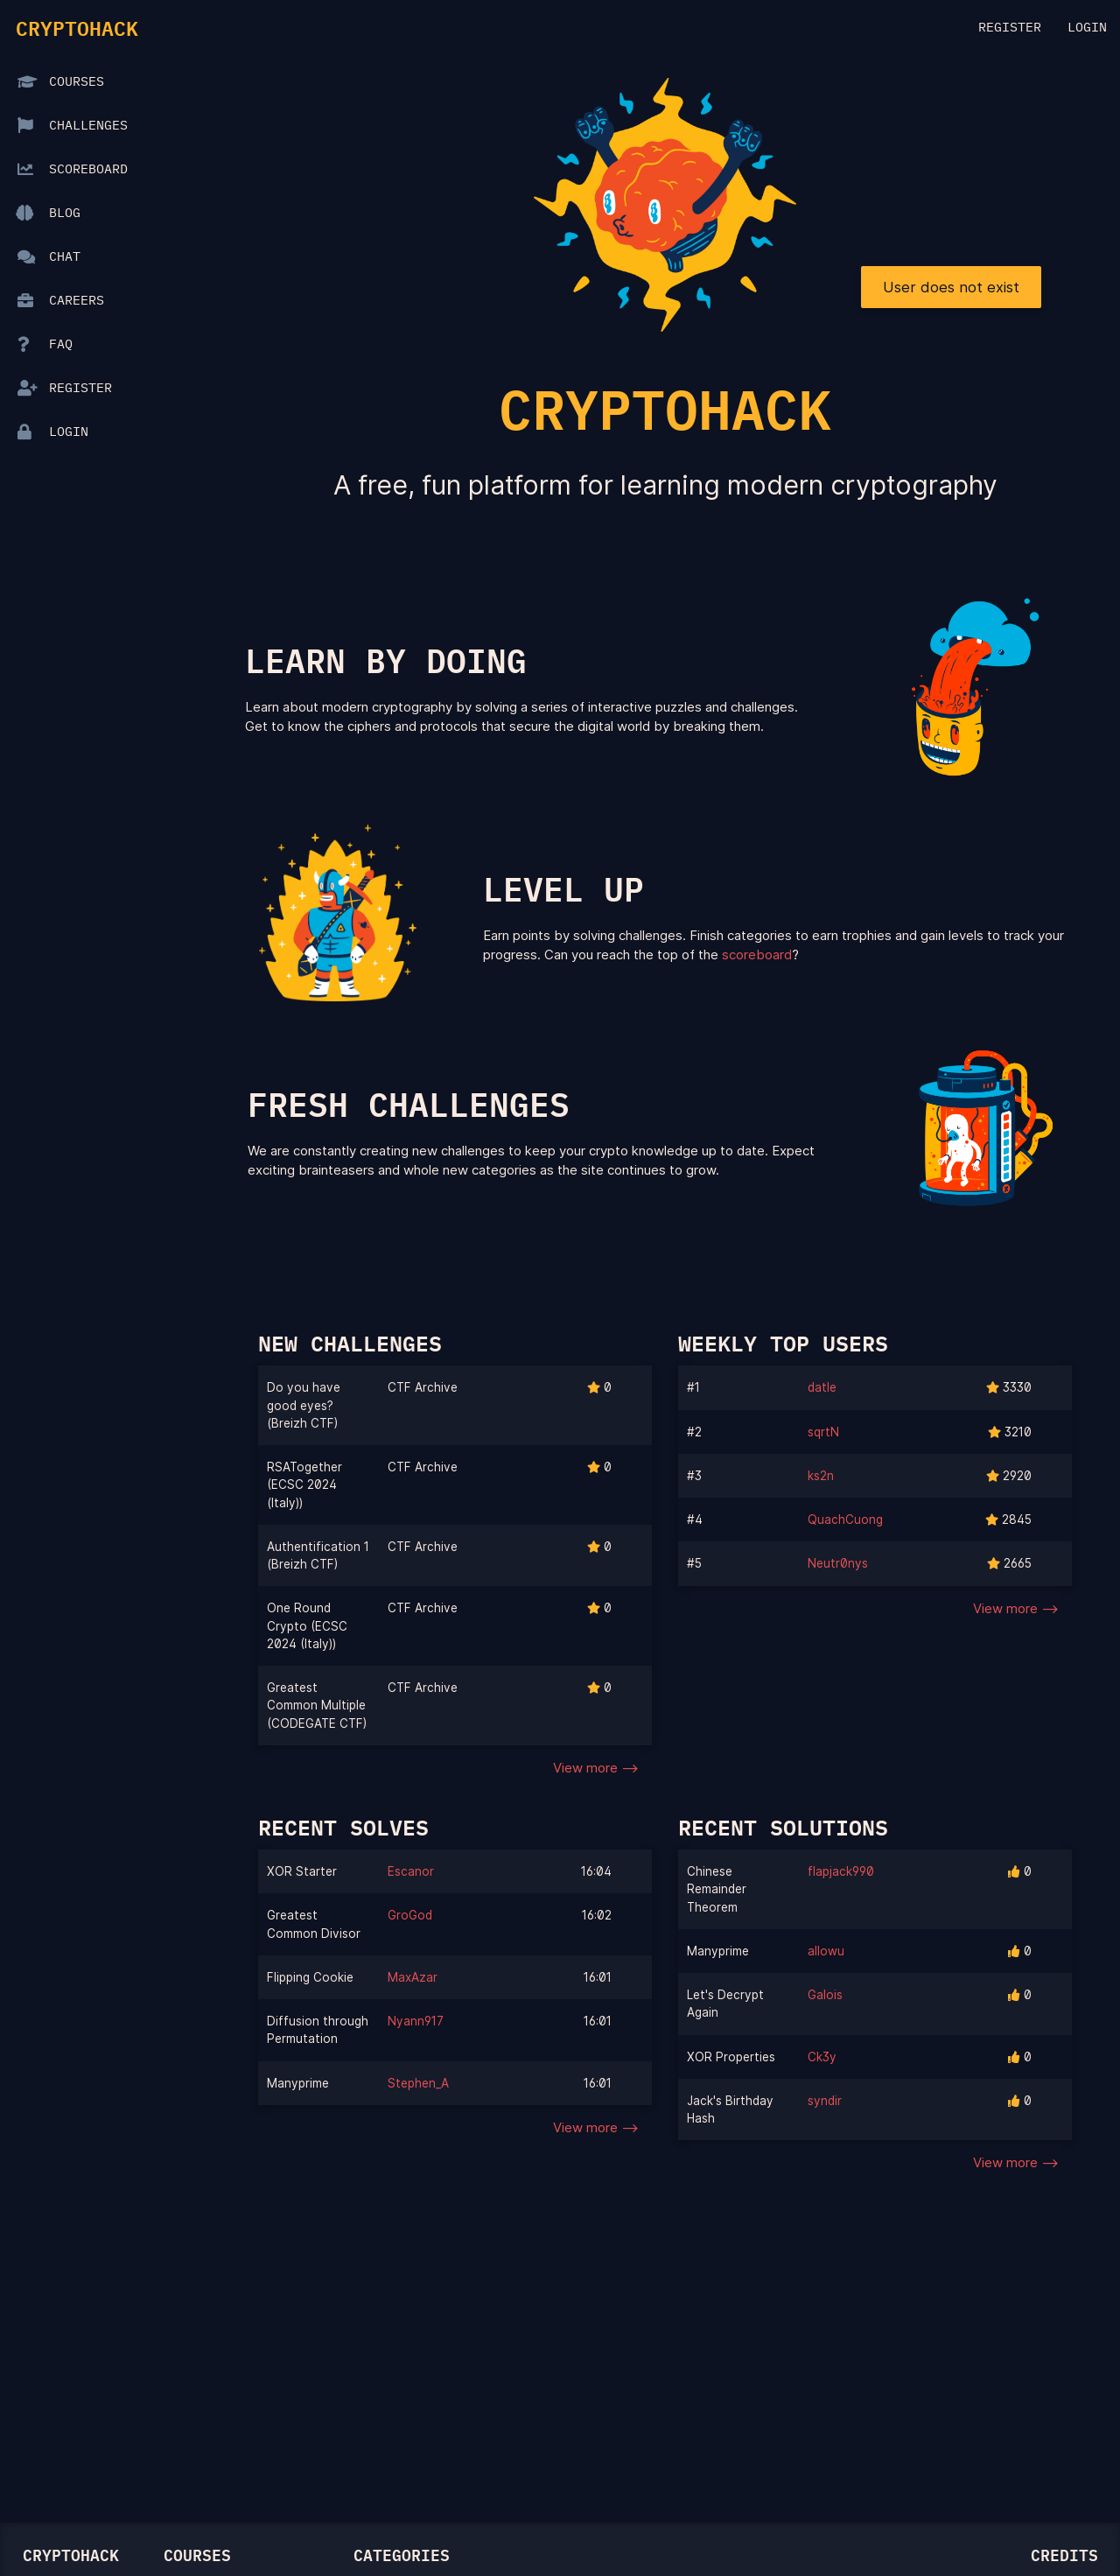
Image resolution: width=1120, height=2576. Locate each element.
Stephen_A (418, 2083)
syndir (825, 2101)
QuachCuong (845, 1520)
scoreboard (757, 954)
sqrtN (823, 1432)
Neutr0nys (838, 1563)
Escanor (411, 1871)
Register (1009, 27)
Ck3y (822, 2057)
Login (1087, 27)
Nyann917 (416, 2021)
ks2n (821, 1476)
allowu (826, 1951)
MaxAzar (413, 1977)
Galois (825, 1995)
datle (822, 1387)
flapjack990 (841, 1871)
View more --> (596, 1767)
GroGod (410, 1915)
